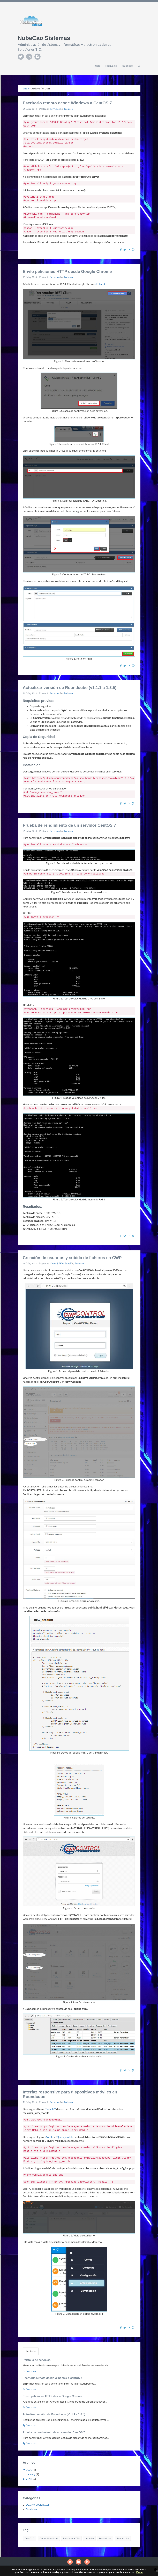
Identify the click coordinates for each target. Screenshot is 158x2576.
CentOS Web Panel (60, 1263)
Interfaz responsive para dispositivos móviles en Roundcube (70, 2094)
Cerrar (139, 2572)
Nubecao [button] (127, 65)
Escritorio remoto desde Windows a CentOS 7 (67, 103)
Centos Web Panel (49, 2538)
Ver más (29, 2370)
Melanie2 (50, 2109)
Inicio (97, 65)
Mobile (48, 2137)
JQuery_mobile (64, 2137)
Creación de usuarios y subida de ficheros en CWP (72, 1257)
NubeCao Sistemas (44, 38)
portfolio (89, 2538)
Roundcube (123, 2538)
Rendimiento (105, 2538)
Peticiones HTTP (71, 2538)
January (30, 2474)
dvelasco (68, 109)
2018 (29, 2478)
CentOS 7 (29, 2538)
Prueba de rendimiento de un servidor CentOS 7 (69, 825)
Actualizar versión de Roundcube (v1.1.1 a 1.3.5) (70, 687)
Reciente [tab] (31, 2351)
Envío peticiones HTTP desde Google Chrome (67, 271)
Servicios (55, 109)
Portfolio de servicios (37, 2360)
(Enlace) (100, 283)
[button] (139, 65)
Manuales (111, 65)
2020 (29, 2469)
